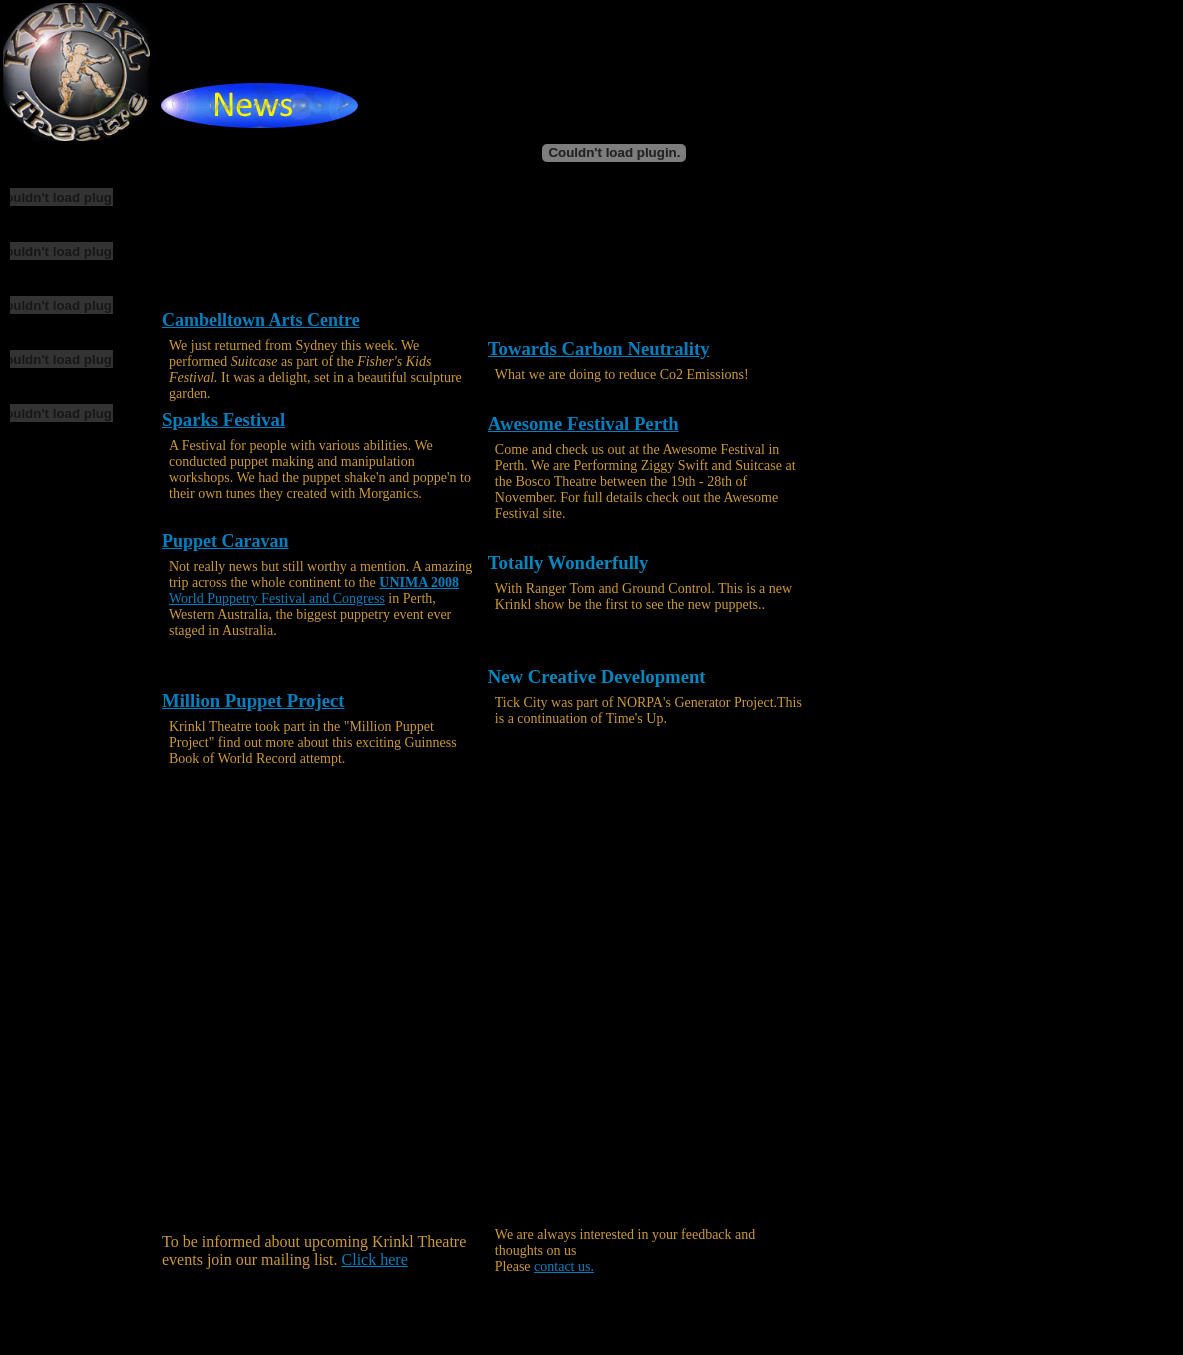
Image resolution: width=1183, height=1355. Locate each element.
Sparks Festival (223, 419)
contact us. (564, 1266)
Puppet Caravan (225, 541)
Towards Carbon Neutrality (599, 348)
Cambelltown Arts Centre (261, 320)
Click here (375, 1259)
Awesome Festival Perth (583, 423)
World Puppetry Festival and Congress (277, 598)
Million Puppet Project (253, 700)
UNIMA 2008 (419, 582)
